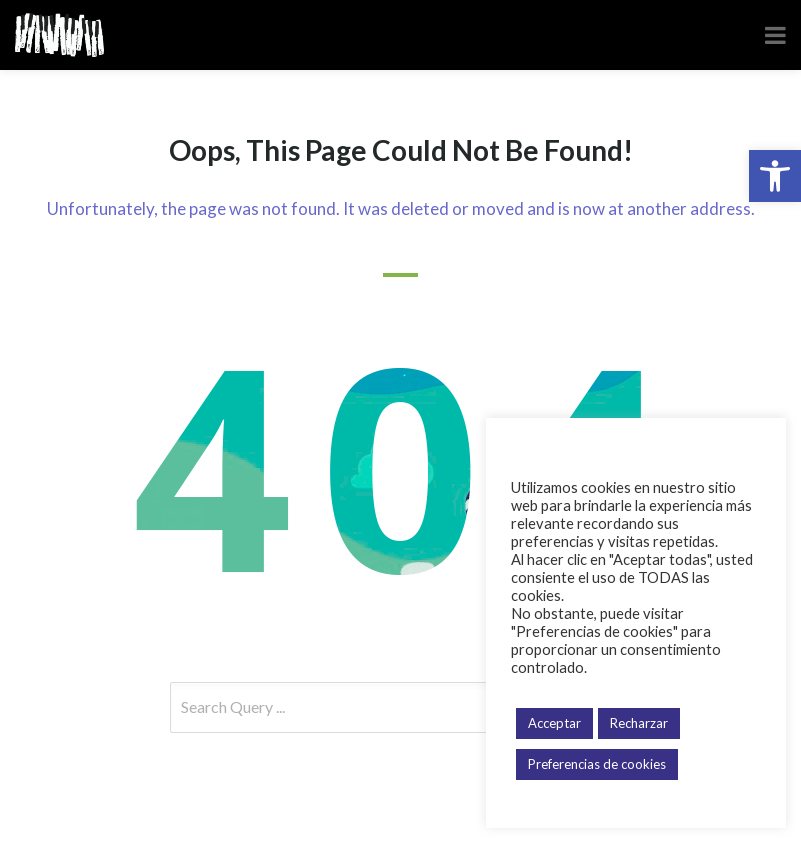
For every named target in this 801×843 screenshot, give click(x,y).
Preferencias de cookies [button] (597, 764)
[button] (775, 176)
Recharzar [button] (639, 723)
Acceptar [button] (554, 723)
